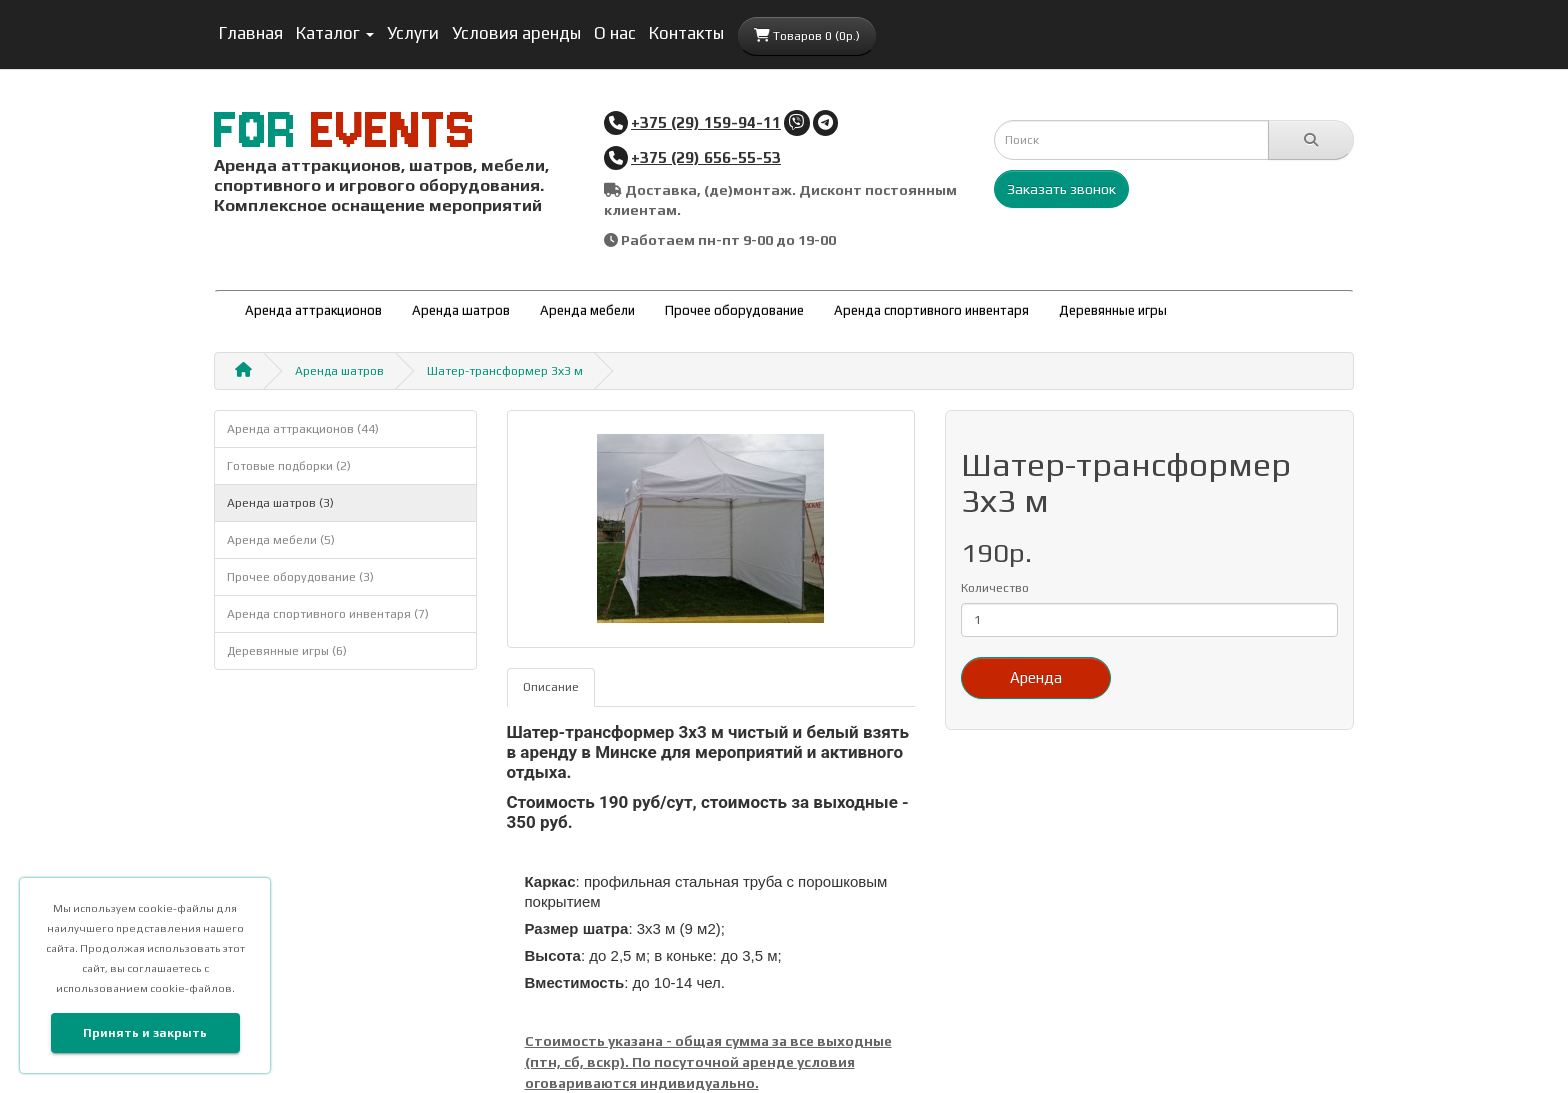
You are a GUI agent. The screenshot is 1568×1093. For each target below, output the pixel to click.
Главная (251, 33)
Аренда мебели (587, 310)
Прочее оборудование (734, 310)
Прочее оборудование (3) (300, 577)
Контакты (686, 33)
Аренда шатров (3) (280, 503)
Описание (551, 687)
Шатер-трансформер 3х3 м (505, 371)
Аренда (1036, 677)
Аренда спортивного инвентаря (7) (328, 614)
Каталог (335, 33)
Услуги (413, 33)
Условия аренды (516, 33)
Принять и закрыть (145, 1033)
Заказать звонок (1061, 189)
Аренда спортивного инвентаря (931, 310)
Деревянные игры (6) (287, 651)
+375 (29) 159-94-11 (706, 122)
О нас (615, 33)
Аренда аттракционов (313, 310)
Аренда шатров (461, 310)
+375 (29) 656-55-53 (706, 157)
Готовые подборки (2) (289, 466)
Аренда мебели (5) (281, 540)
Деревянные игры (1113, 310)
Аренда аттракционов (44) (303, 429)
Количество (995, 588)
